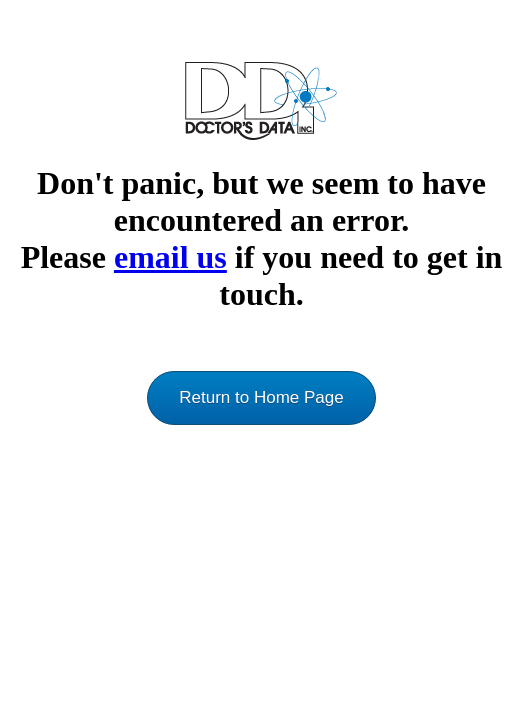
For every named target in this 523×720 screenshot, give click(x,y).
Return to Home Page (261, 397)
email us (170, 257)
